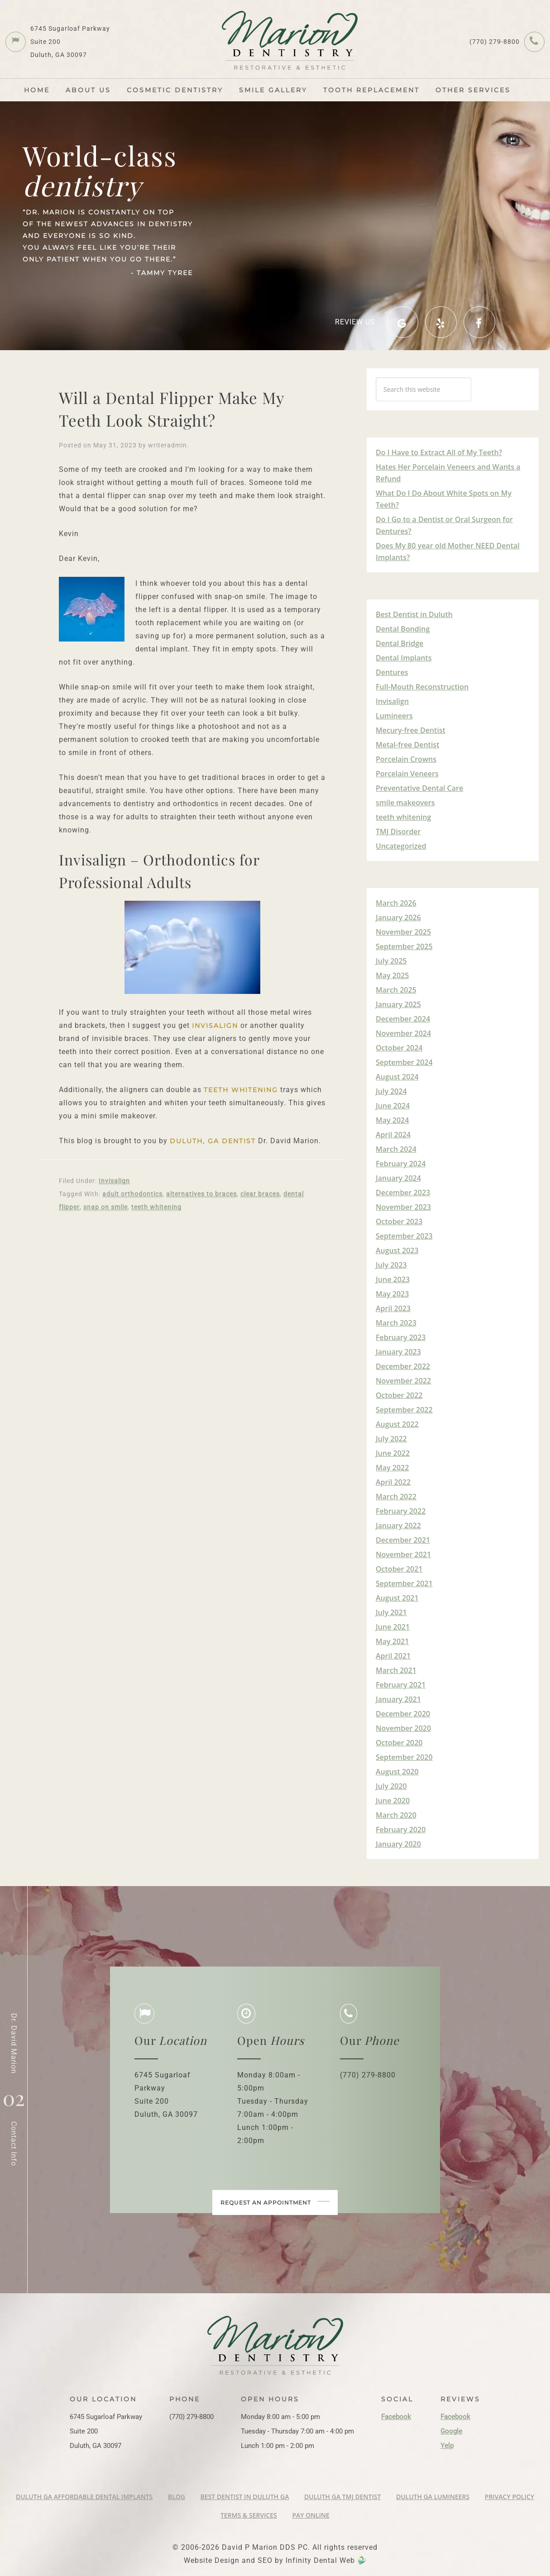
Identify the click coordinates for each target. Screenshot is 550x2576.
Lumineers (394, 716)
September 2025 (404, 946)
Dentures (392, 672)
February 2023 (401, 1337)
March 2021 (396, 1670)
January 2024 (398, 1178)
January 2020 (398, 1844)
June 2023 (393, 1279)
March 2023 (396, 1323)
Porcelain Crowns (406, 759)
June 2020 (393, 1801)
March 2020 (396, 1815)
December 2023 (403, 1193)
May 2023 (392, 1294)
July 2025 (391, 961)
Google (451, 2431)
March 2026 (396, 903)
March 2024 (396, 1149)
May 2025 (392, 975)
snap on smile (105, 1207)
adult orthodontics (132, 1194)
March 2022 (396, 1497)
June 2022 (393, 1453)
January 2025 (398, 1004)
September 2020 (404, 1757)
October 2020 (399, 1743)
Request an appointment (275, 2220)
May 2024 (392, 1120)
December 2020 (403, 1714)
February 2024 (401, 1164)
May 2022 (392, 1468)
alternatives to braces (201, 1194)
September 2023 (404, 1236)
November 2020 (403, 1728)
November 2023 (403, 1207)
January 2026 (398, 917)
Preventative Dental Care (419, 788)
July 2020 (391, 1786)
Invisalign (215, 1026)
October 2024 (399, 1048)
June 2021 (393, 1627)
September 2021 (404, 1583)
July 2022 (391, 1439)
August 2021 (397, 1598)
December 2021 (403, 1540)
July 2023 (391, 1265)
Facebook (396, 2417)
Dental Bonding (403, 629)
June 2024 (393, 1106)
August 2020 (397, 1772)
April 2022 (393, 1482)
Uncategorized (401, 846)
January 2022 (398, 1525)
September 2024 (404, 1062)
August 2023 (397, 1250)
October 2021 (399, 1569)
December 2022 (403, 1366)
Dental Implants (403, 658)
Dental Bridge (399, 643)
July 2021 (391, 1612)
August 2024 (397, 1077)
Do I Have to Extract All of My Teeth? (439, 452)
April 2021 (393, 1656)
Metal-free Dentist (407, 745)
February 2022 (401, 1511)
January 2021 (398, 1699)
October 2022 (399, 1395)
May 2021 (392, 1641)
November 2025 (403, 932)
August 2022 (397, 1424)
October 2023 (399, 1221)
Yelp (447, 2446)
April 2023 (393, 1308)
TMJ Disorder (398, 831)
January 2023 (398, 1352)
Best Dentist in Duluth (414, 614)
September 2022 (404, 1410)
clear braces (260, 1194)
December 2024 (403, 1019)
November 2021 (403, 1554)
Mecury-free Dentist (410, 730)
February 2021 (401, 1685)
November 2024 (403, 1033)
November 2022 (403, 1381)
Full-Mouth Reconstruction (422, 687)
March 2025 (396, 990)
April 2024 (393, 1135)
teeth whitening (241, 1090)
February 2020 (401, 1830)
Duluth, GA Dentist (213, 1141)
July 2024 (391, 1091)
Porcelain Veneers (407, 774)
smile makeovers (405, 803)
